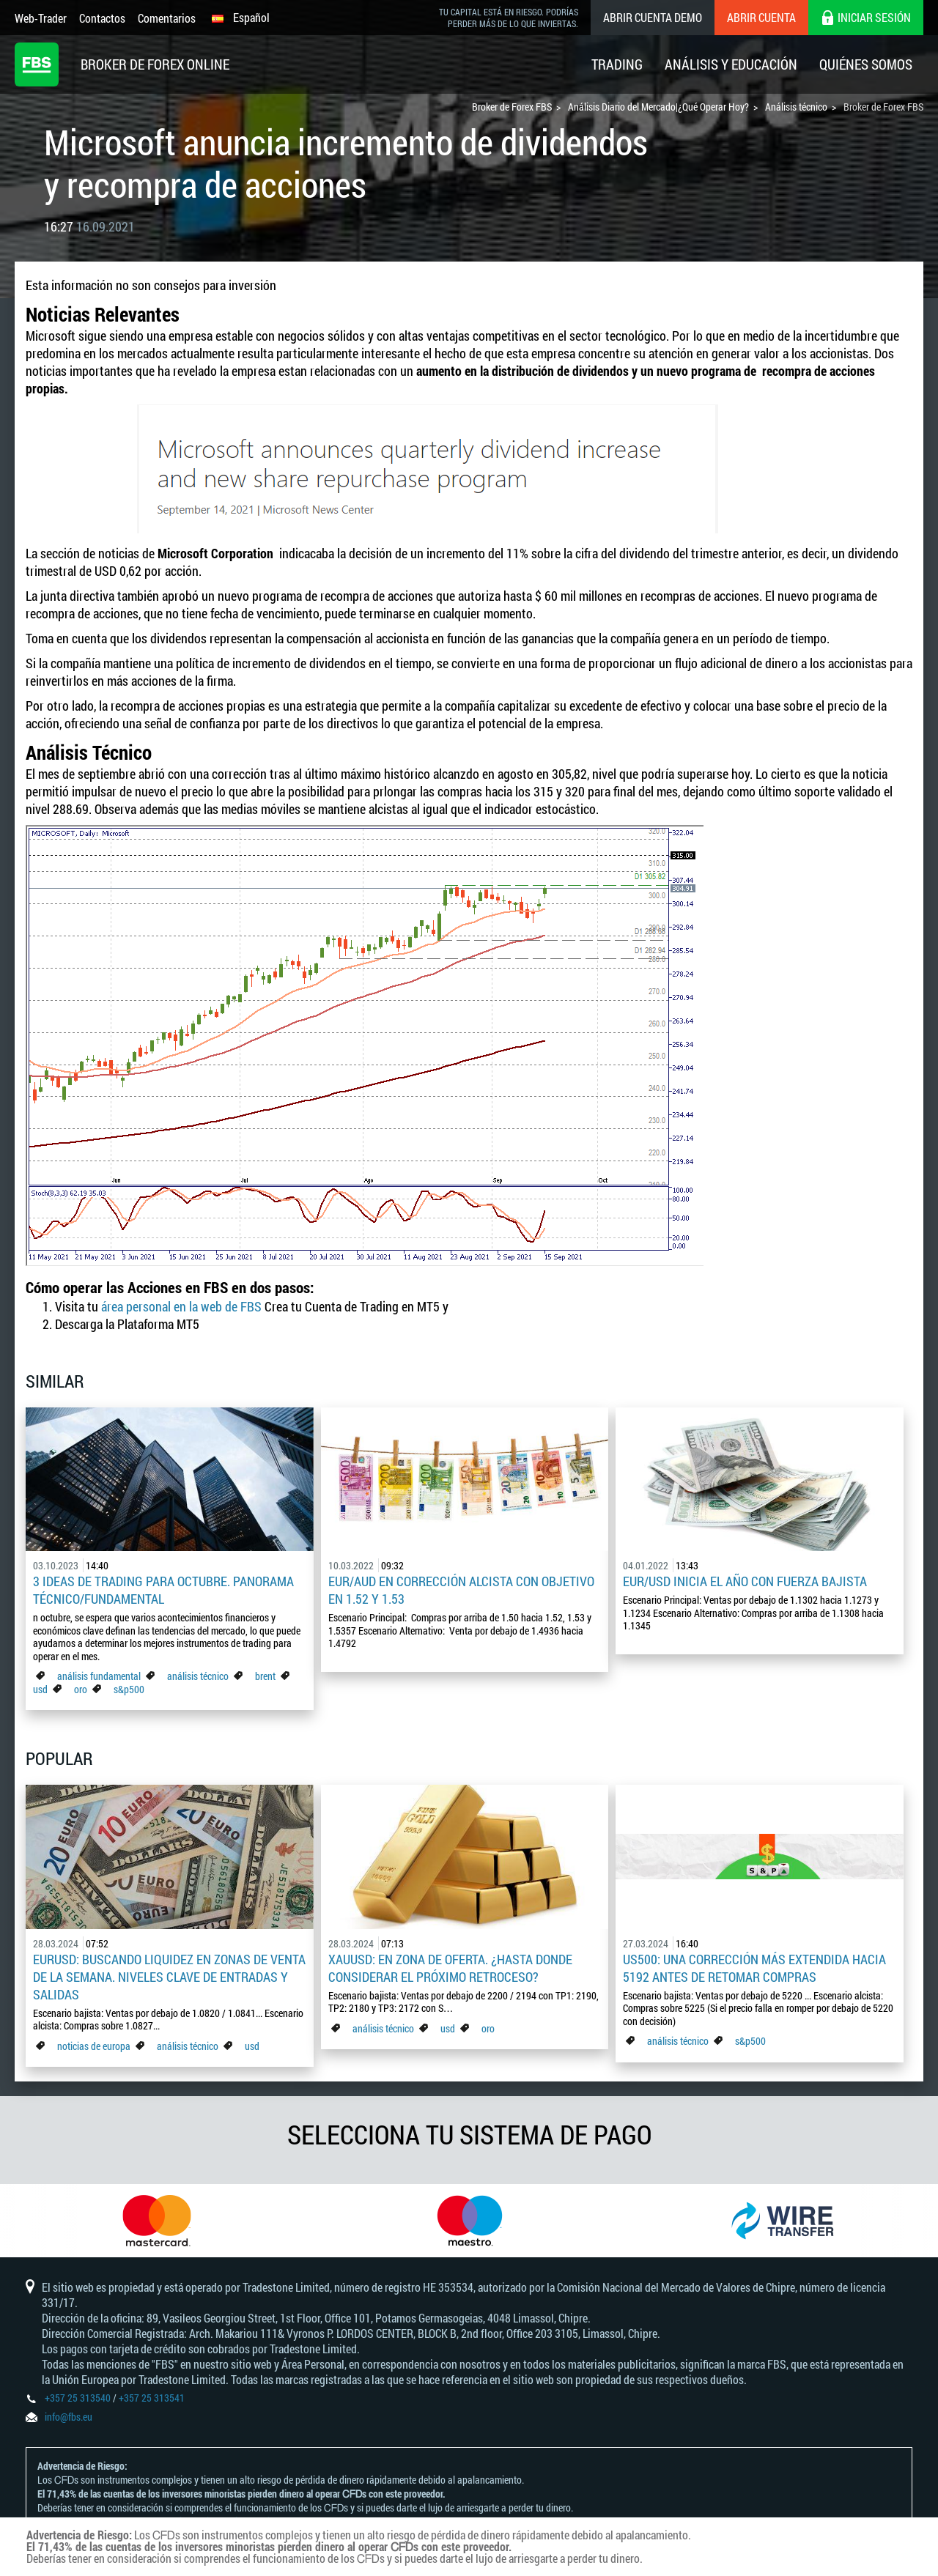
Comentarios (167, 18)
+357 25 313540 (78, 2398)
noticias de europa (93, 2046)
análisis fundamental (99, 1676)
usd (40, 1689)
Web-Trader (41, 18)
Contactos (102, 18)
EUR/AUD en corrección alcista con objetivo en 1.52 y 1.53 (461, 1589)
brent (265, 1676)
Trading (617, 64)
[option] (156, 2220)
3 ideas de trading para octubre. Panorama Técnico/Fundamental (163, 1589)
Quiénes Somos (865, 64)
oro (81, 1689)
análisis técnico (198, 1676)
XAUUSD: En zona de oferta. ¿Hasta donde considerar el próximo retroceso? (450, 1967)
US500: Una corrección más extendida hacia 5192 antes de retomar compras (754, 1967)
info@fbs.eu (68, 2417)
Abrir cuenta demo (652, 17)
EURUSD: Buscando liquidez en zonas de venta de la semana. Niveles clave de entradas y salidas (169, 1976)
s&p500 (129, 1689)
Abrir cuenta (761, 17)
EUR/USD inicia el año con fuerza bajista (745, 1581)
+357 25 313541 (152, 2398)
